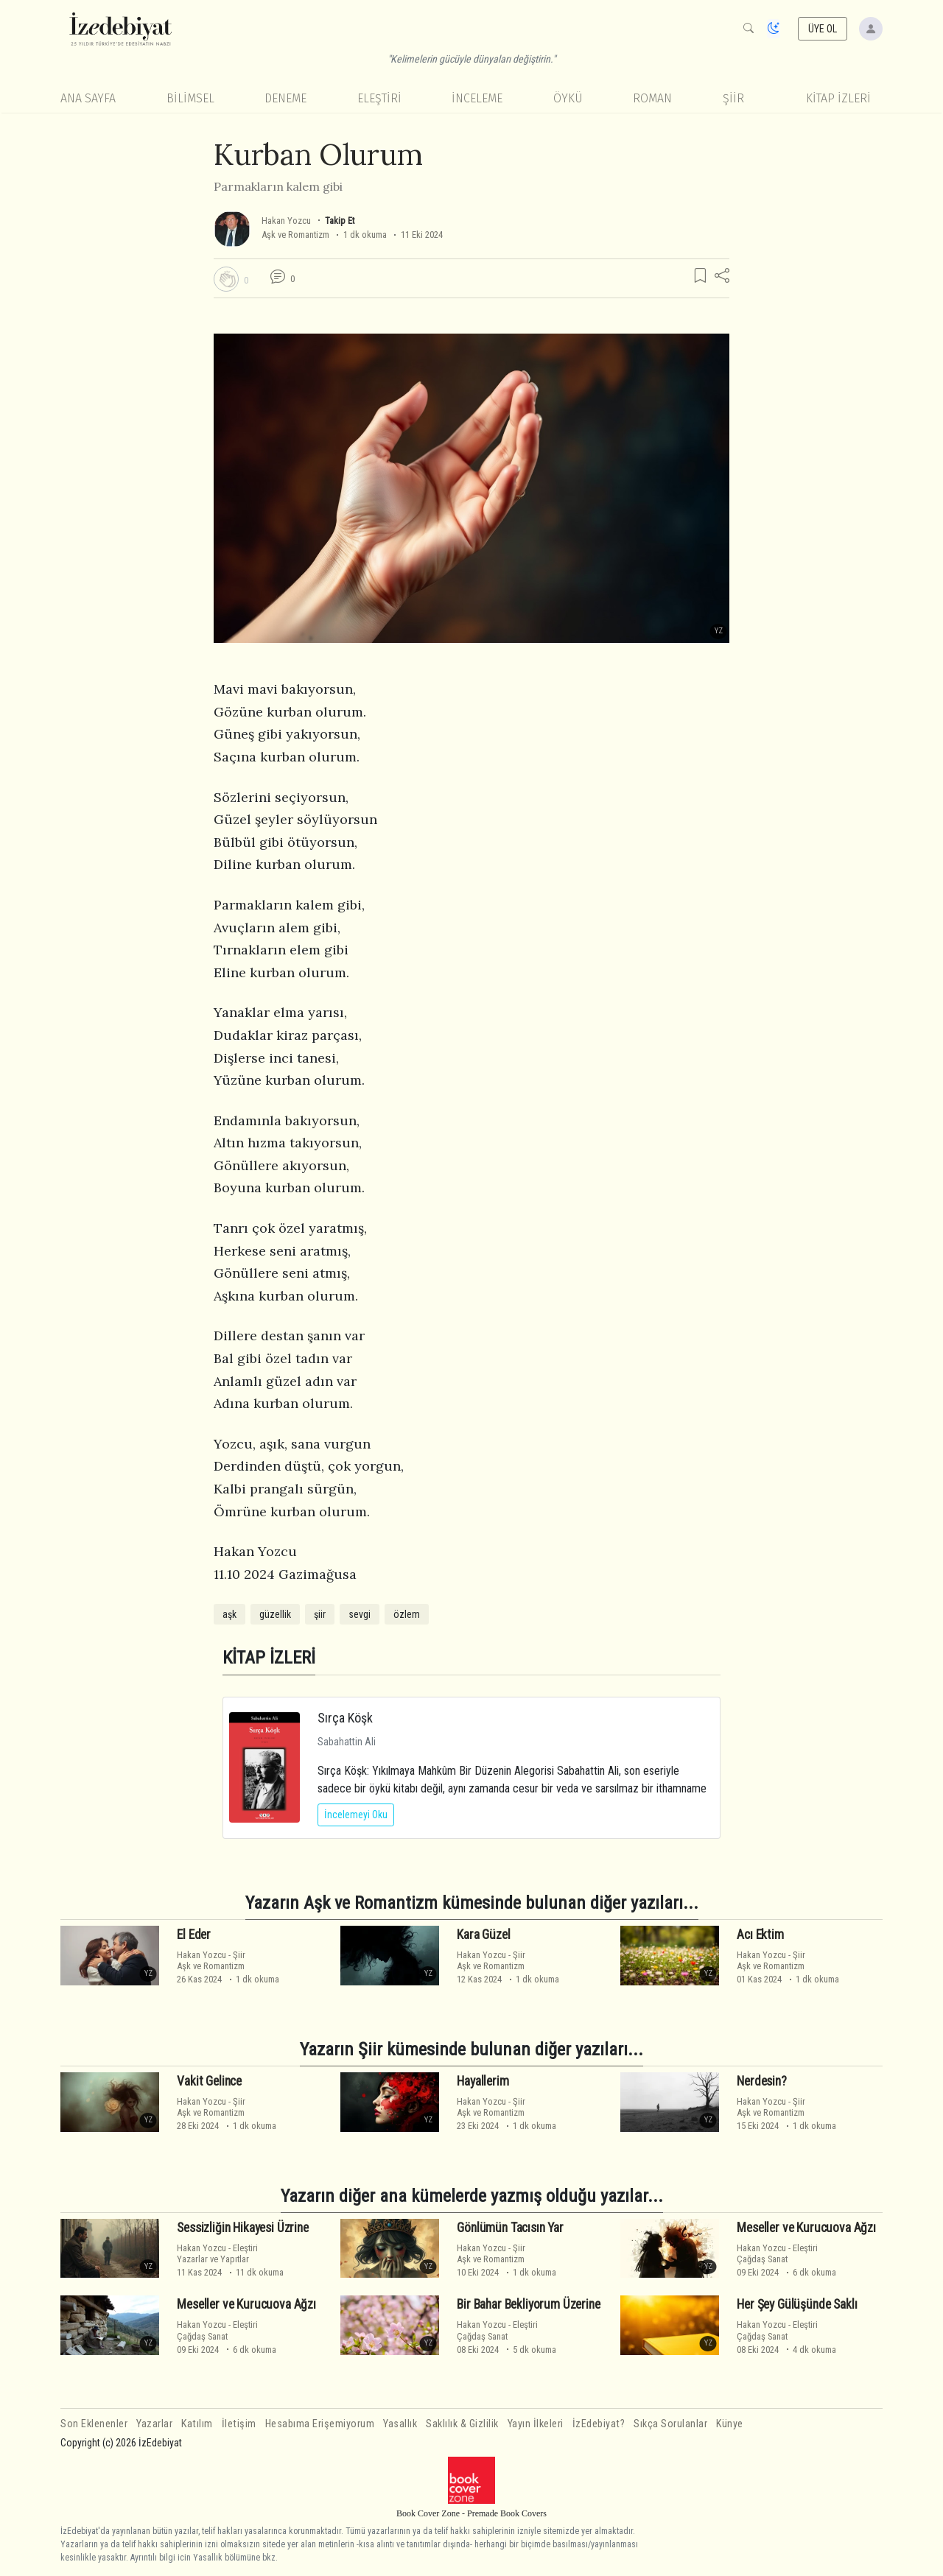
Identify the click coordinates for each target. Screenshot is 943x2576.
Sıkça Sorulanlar (670, 2424)
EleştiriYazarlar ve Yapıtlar (217, 2253)
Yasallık (400, 2424)
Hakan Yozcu (286, 220)
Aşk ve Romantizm (295, 234)
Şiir (733, 98)
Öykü (568, 98)
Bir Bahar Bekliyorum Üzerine (528, 2304)
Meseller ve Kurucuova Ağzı (806, 2227)
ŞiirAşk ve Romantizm (211, 1960)
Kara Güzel (483, 1934)
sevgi (359, 1614)
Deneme (285, 98)
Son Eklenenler (93, 2424)
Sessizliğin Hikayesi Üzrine (242, 2227)
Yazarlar (154, 2424)
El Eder (194, 1934)
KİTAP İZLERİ (838, 98)
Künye (729, 2424)
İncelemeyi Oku (356, 1814)
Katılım (197, 2424)
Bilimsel (190, 98)
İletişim (239, 2424)
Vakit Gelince (209, 2081)
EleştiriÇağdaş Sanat (777, 2253)
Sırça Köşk (345, 1717)
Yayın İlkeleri (536, 2424)
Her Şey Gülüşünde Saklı (797, 2304)
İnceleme (477, 98)
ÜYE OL (823, 29)
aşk (229, 1614)
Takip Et (339, 220)
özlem (406, 1614)
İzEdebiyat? (598, 2424)
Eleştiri (379, 98)
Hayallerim (482, 2081)
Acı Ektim (760, 1934)
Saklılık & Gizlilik (462, 2424)
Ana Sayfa (88, 98)
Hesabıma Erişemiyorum (320, 2424)
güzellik (275, 1614)
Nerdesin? (761, 2081)
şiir (320, 1614)
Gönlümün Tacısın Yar (510, 2227)
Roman (652, 98)
